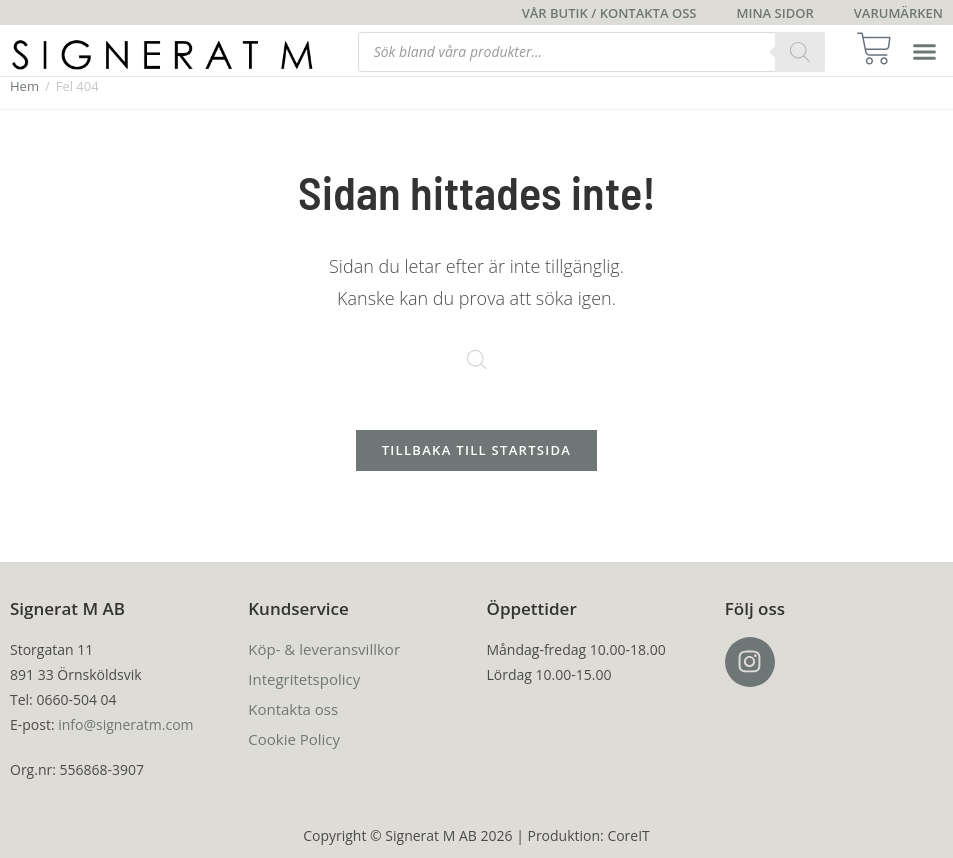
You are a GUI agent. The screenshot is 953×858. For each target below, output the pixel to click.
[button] (925, 52)
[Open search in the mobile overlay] (591, 52)
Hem (24, 86)
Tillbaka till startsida (477, 450)
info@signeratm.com (125, 724)
